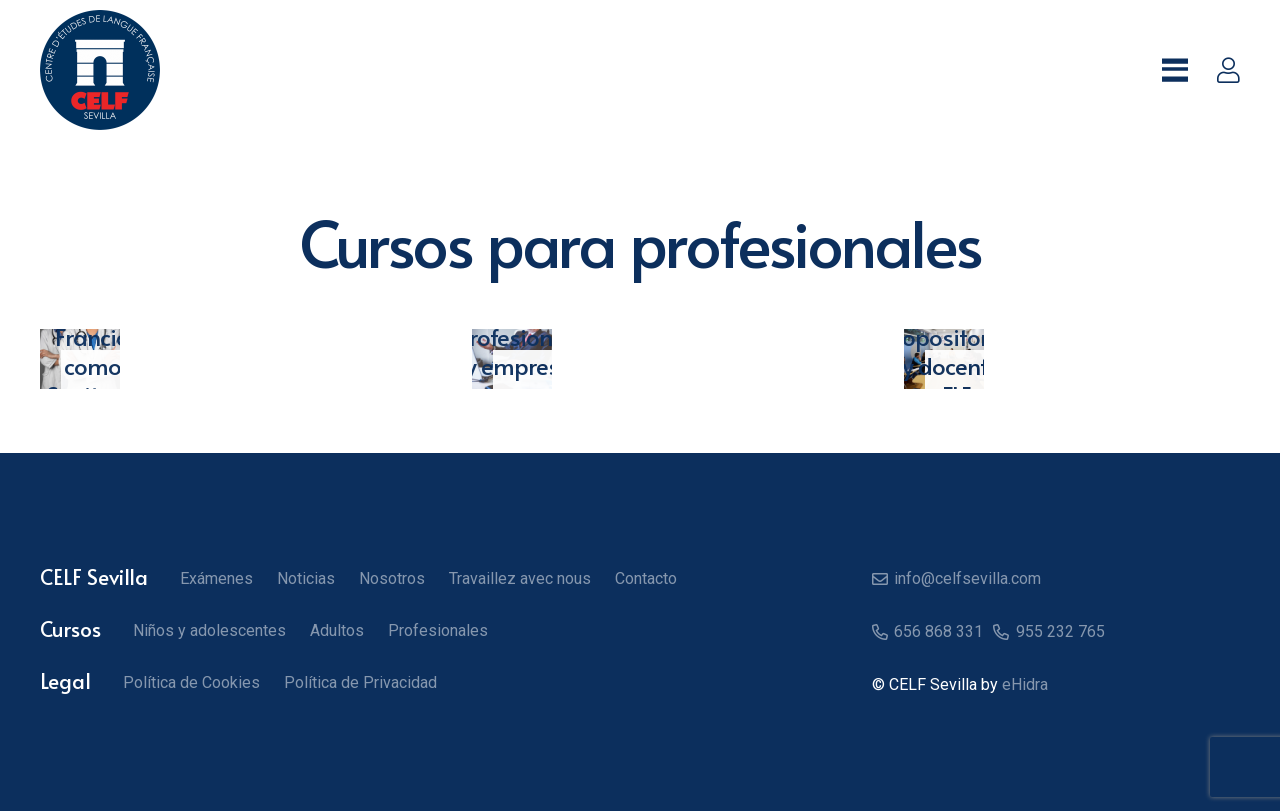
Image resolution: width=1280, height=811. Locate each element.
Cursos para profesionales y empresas (525, 336)
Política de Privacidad (360, 682)
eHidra (1025, 684)
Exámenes (216, 578)
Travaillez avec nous (520, 578)
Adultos (337, 630)
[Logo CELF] (100, 70)
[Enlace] (1228, 70)
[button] (1175, 70)
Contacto (646, 578)
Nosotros (392, 578)
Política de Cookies (191, 682)
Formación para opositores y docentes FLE (956, 337)
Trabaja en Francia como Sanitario (93, 337)
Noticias (306, 578)
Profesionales (438, 630)
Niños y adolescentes (209, 630)
